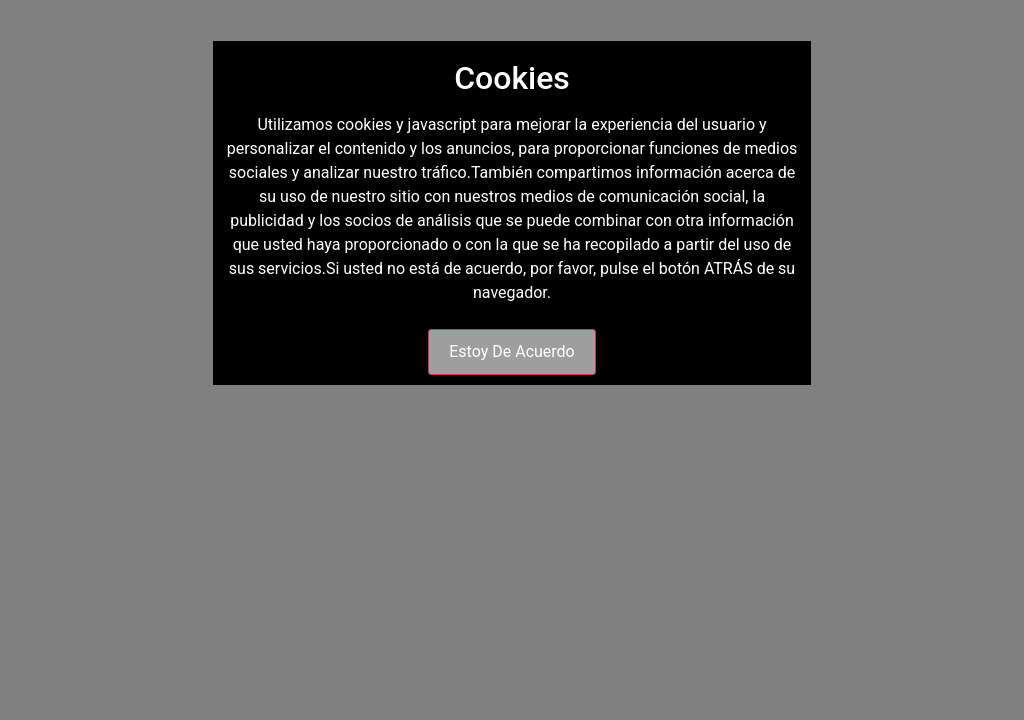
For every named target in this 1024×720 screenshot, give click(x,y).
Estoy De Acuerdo (511, 351)
